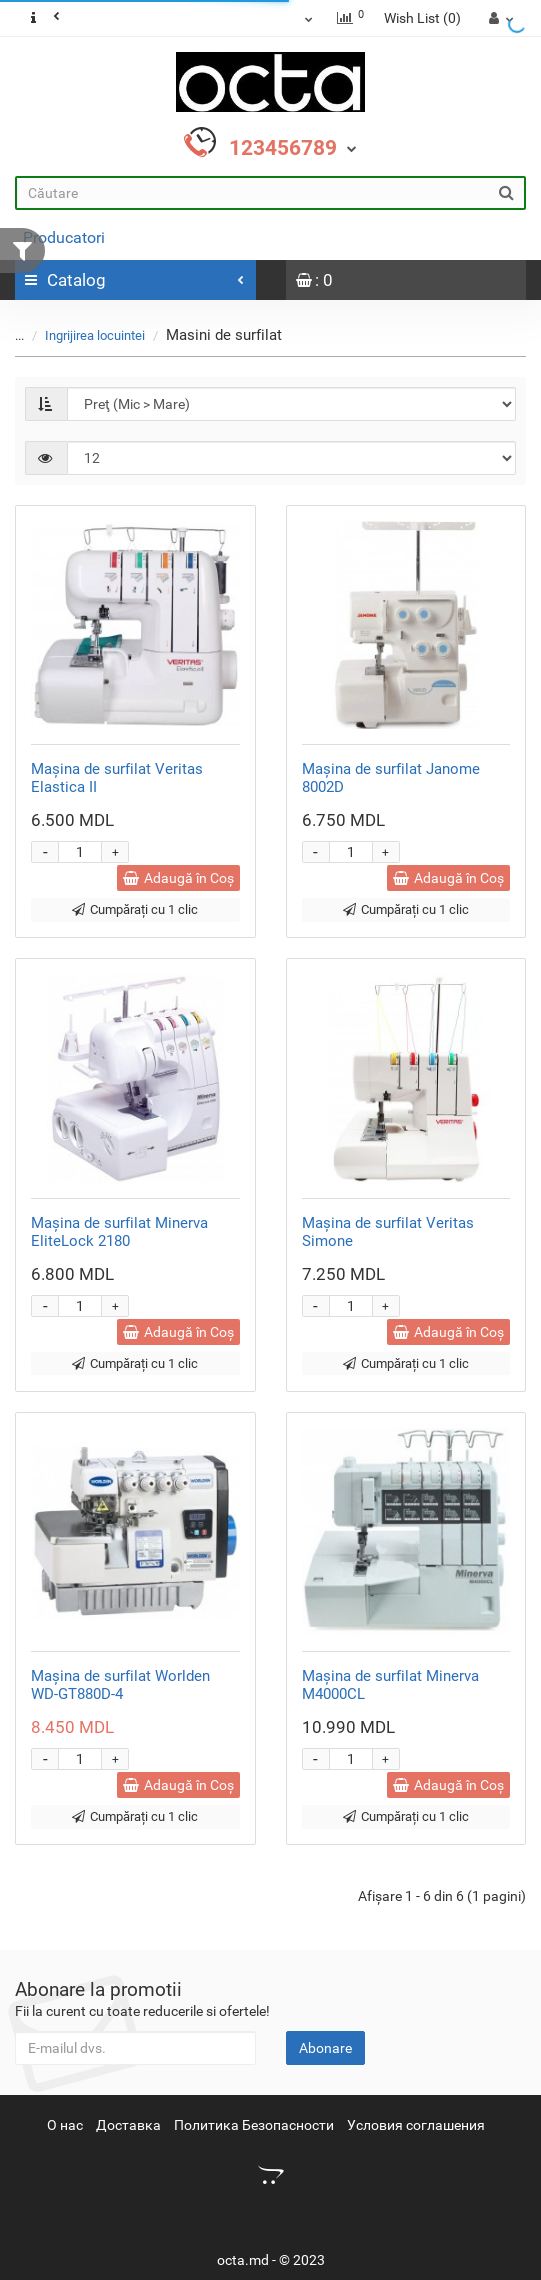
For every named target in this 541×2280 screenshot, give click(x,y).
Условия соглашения (416, 2125)
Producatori (64, 237)
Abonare (325, 2048)
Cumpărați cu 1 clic (135, 909)
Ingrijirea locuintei (95, 335)
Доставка (128, 2125)
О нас (65, 2125)
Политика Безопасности (254, 2125)
